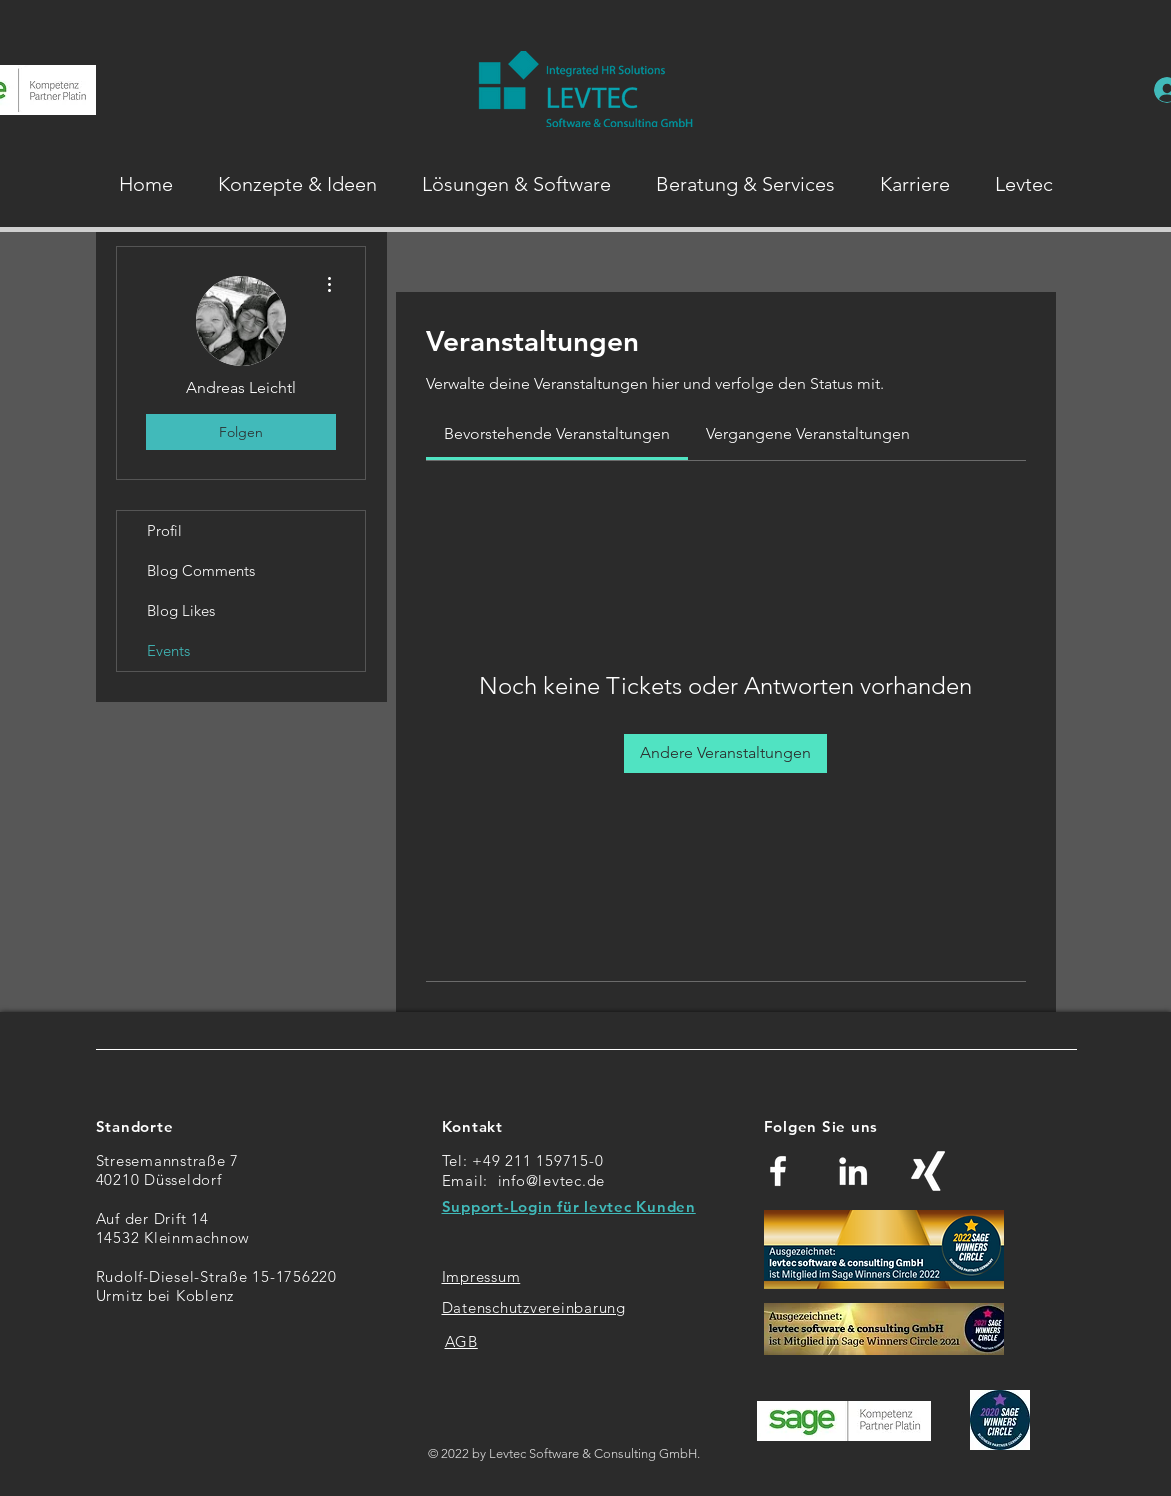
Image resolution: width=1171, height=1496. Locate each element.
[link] (557, 433)
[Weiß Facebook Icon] (778, 1171)
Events (168, 650)
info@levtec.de (552, 1180)
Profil (164, 530)
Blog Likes (181, 610)
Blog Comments (201, 570)
